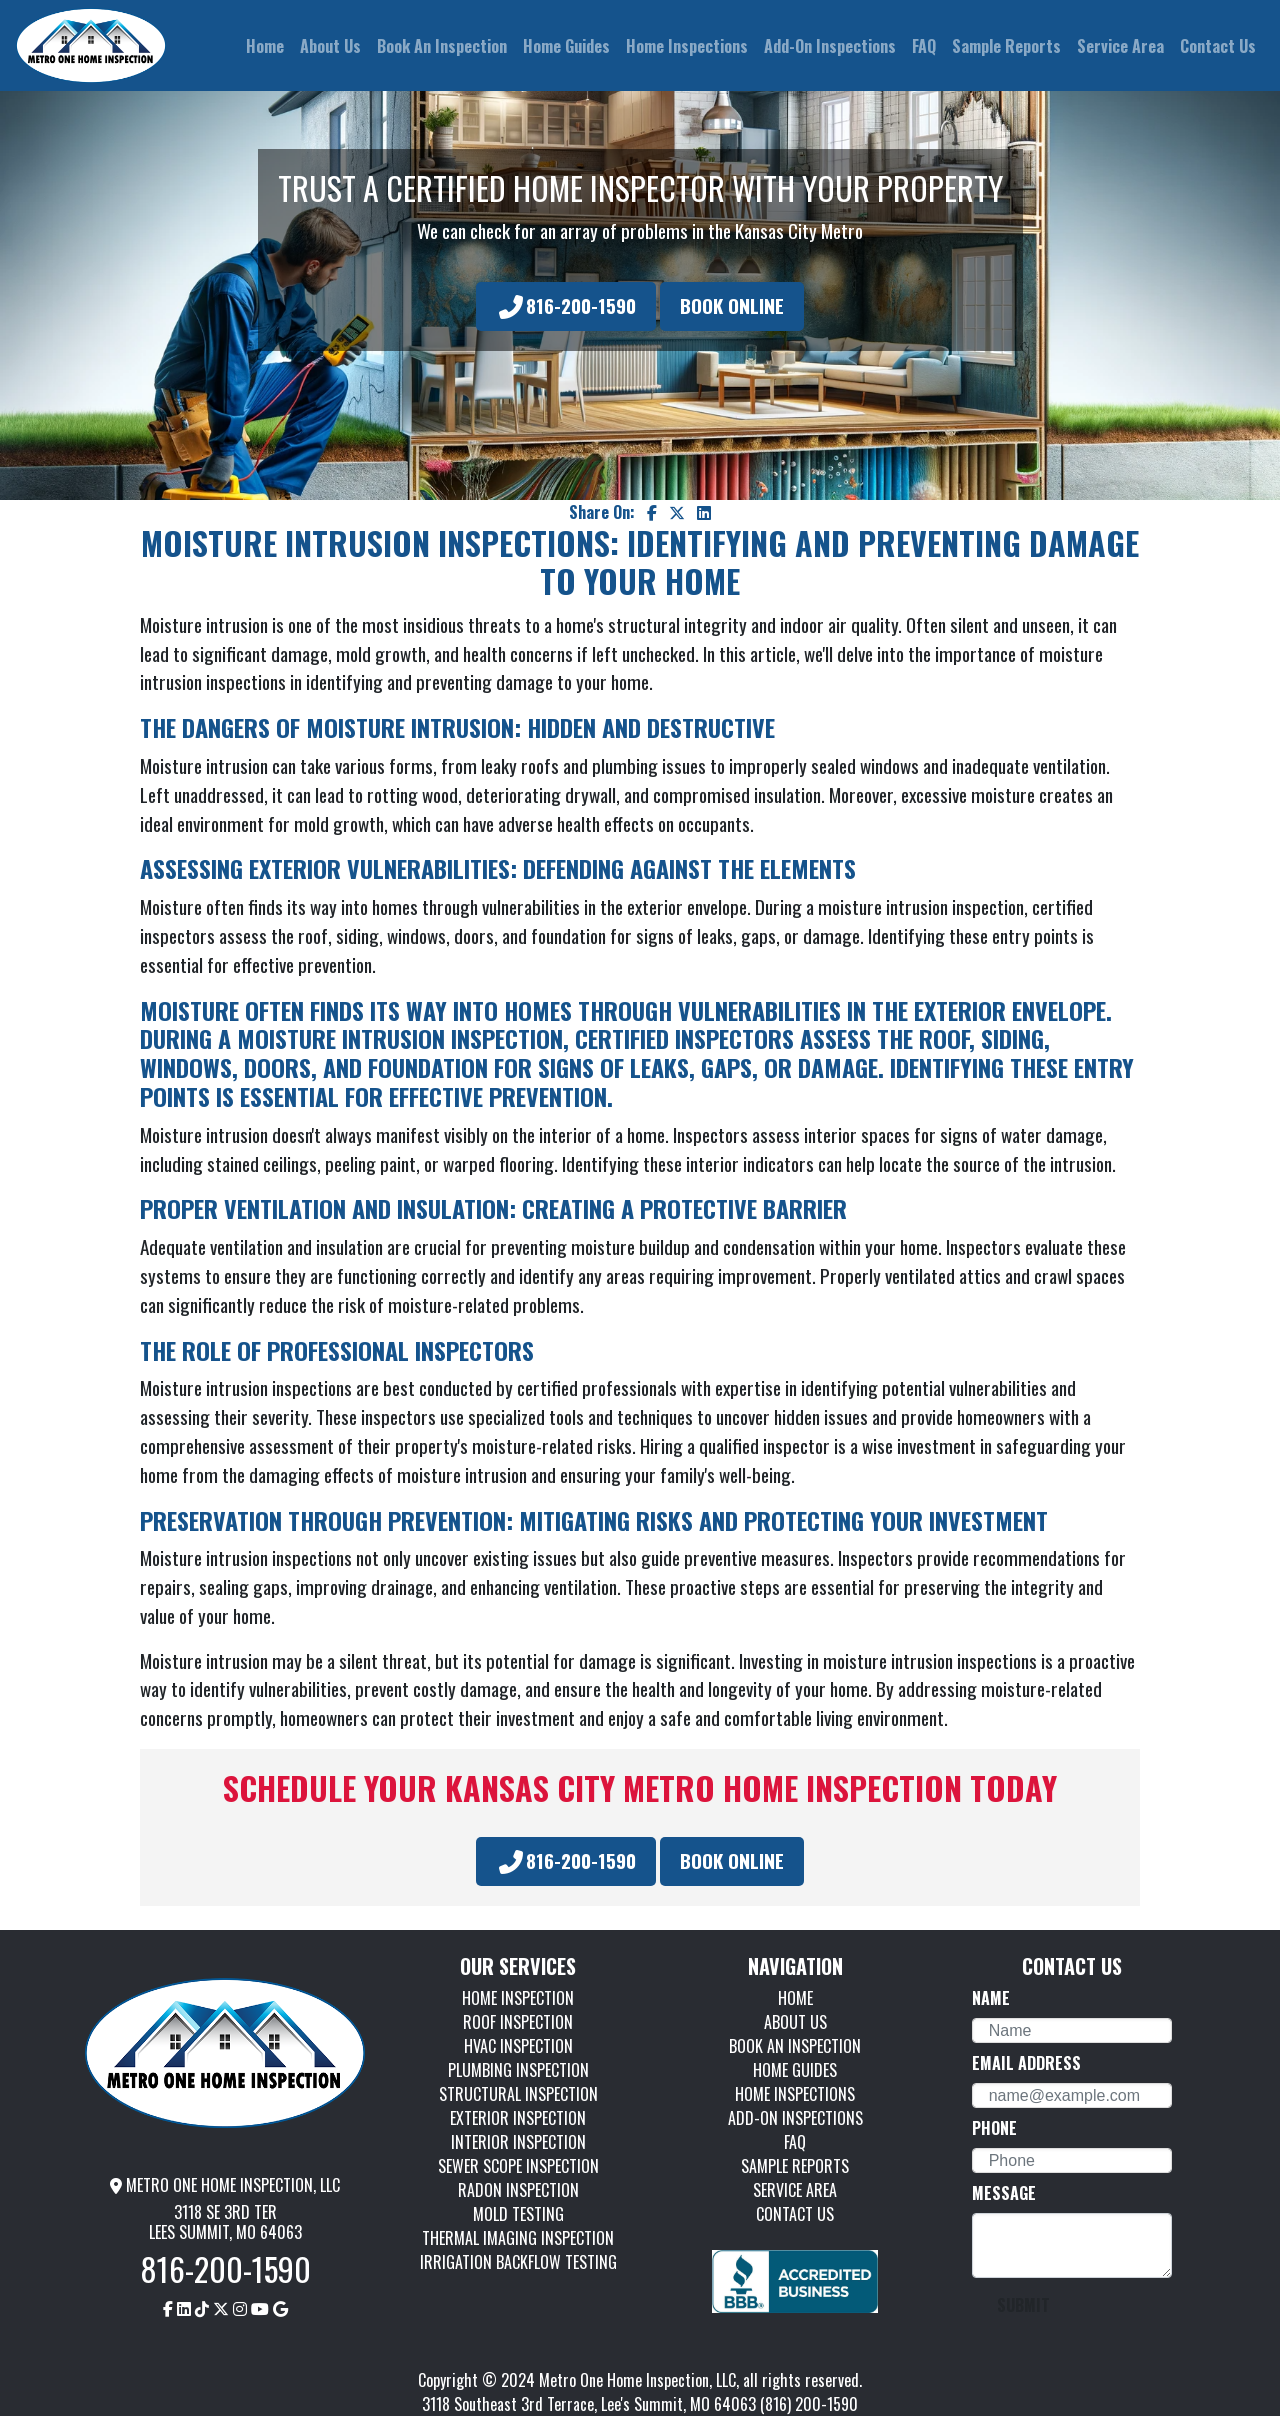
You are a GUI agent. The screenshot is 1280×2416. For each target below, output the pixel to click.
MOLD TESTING (518, 2214)
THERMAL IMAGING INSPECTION (518, 2238)
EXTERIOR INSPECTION (518, 2118)
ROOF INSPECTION (518, 2022)
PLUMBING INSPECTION (518, 2070)
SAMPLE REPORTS (795, 2166)
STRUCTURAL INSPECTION (518, 2094)
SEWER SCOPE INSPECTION (518, 2166)
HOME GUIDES (795, 2070)
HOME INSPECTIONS (795, 2094)
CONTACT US (795, 2214)
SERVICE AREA (795, 2190)
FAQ (795, 2142)
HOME (795, 1998)
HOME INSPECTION (518, 1998)
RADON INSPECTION (518, 2190)
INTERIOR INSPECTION (518, 2142)
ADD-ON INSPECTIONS (795, 2118)
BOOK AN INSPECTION (795, 2046)
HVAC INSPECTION (518, 2046)
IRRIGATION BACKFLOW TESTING (518, 2262)
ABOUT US (795, 2022)
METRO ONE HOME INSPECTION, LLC (225, 2185)
